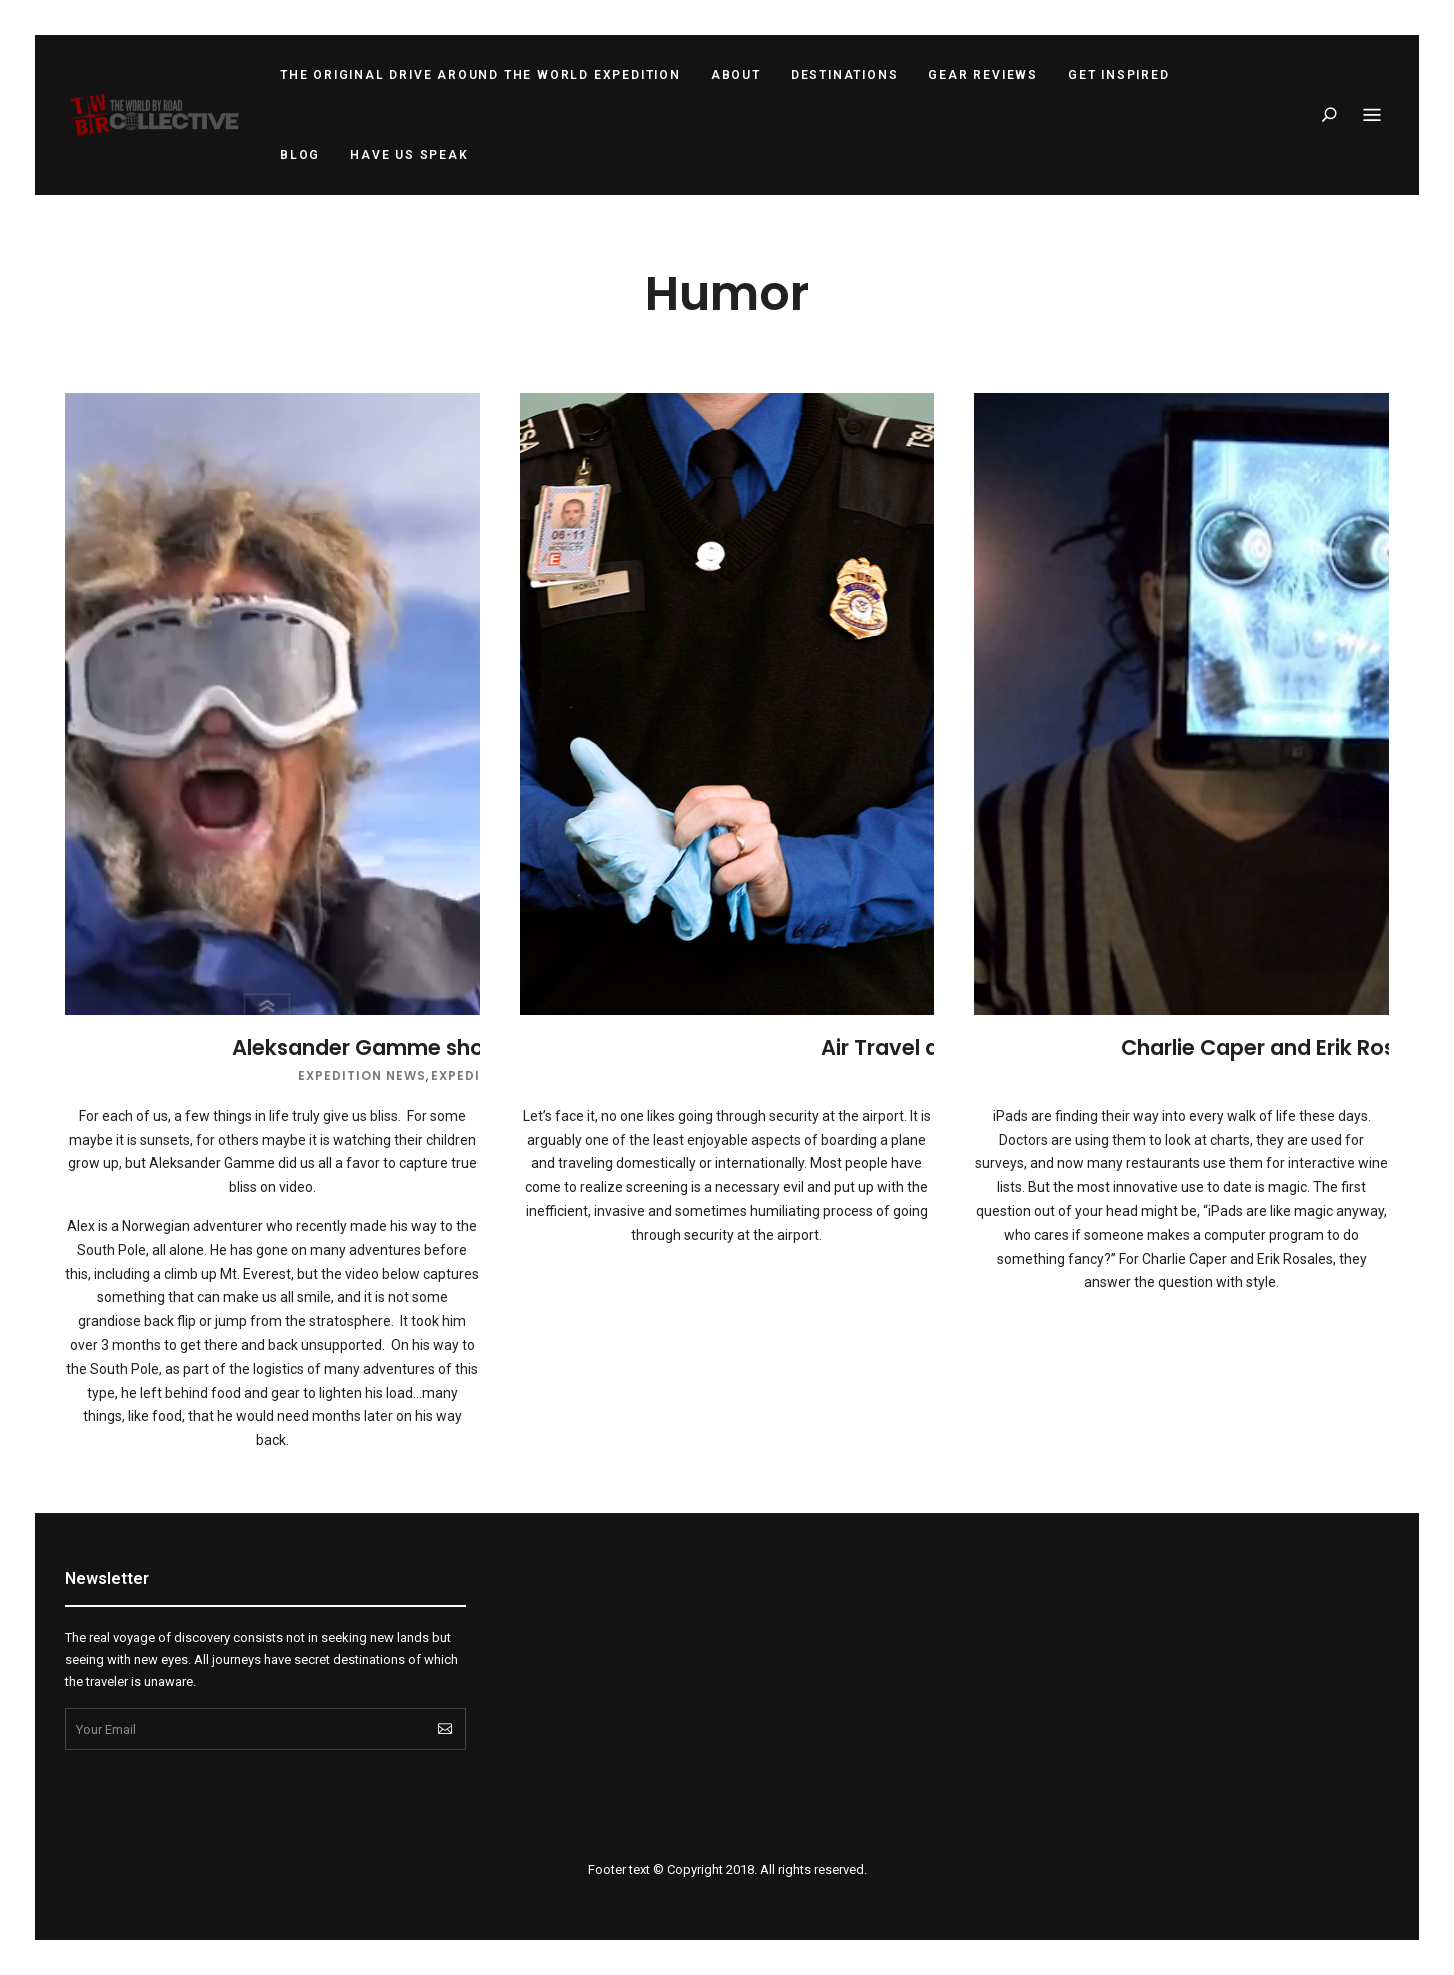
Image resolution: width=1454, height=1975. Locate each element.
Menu (1372, 116)
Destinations (845, 75)
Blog (300, 155)
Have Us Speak (409, 155)
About (736, 75)
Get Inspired (1119, 75)
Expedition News (362, 1075)
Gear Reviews (983, 75)
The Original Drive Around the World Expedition (480, 75)
